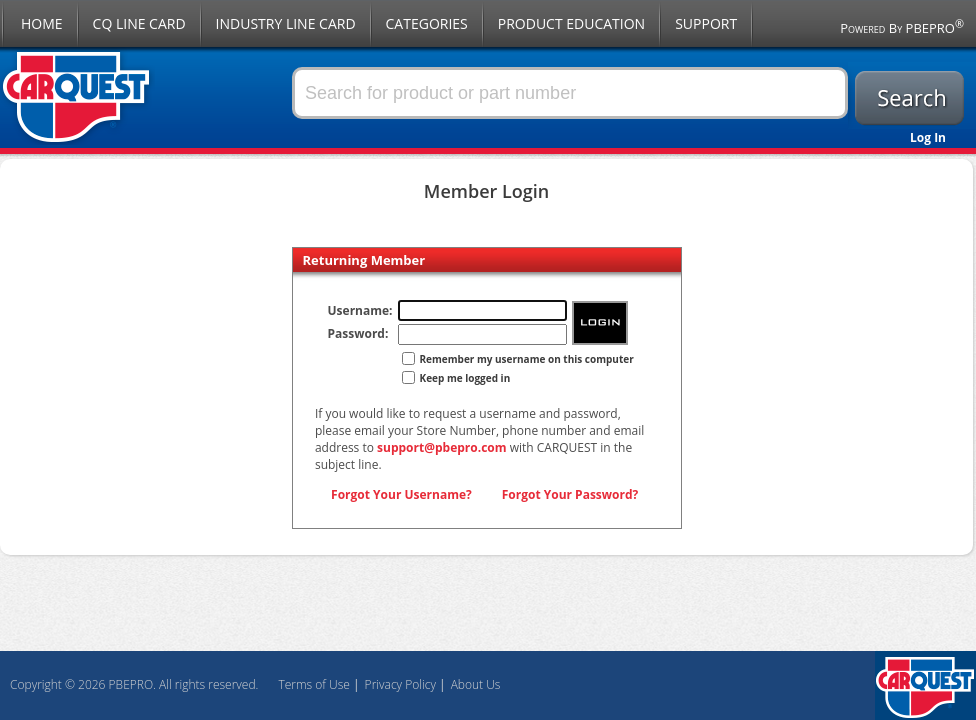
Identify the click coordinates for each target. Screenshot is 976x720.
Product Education (571, 23)
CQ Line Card (139, 23)
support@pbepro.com (441, 447)
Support (706, 23)
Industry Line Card (286, 23)
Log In (928, 137)
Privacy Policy (400, 684)
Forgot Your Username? (401, 494)
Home (42, 23)
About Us (476, 684)
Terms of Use (313, 684)
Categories (427, 23)
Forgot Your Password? (570, 494)
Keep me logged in (465, 378)
